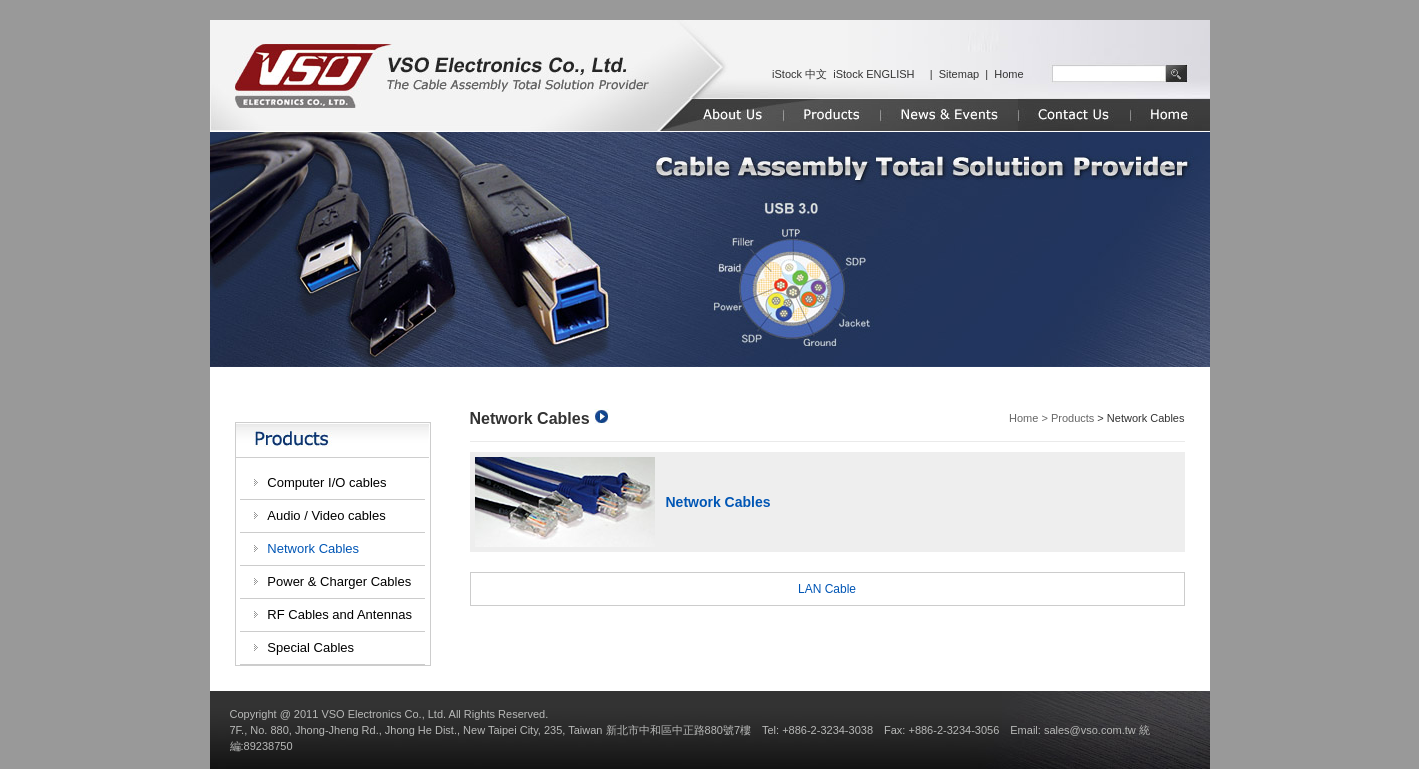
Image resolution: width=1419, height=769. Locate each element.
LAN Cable (827, 589)
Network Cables (313, 548)
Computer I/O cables (326, 482)
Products (1072, 418)
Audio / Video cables (326, 515)
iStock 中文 (799, 74)
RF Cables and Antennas (339, 614)
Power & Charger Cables (339, 581)
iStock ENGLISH (873, 74)
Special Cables (310, 647)
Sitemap (959, 74)
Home (1008, 74)
